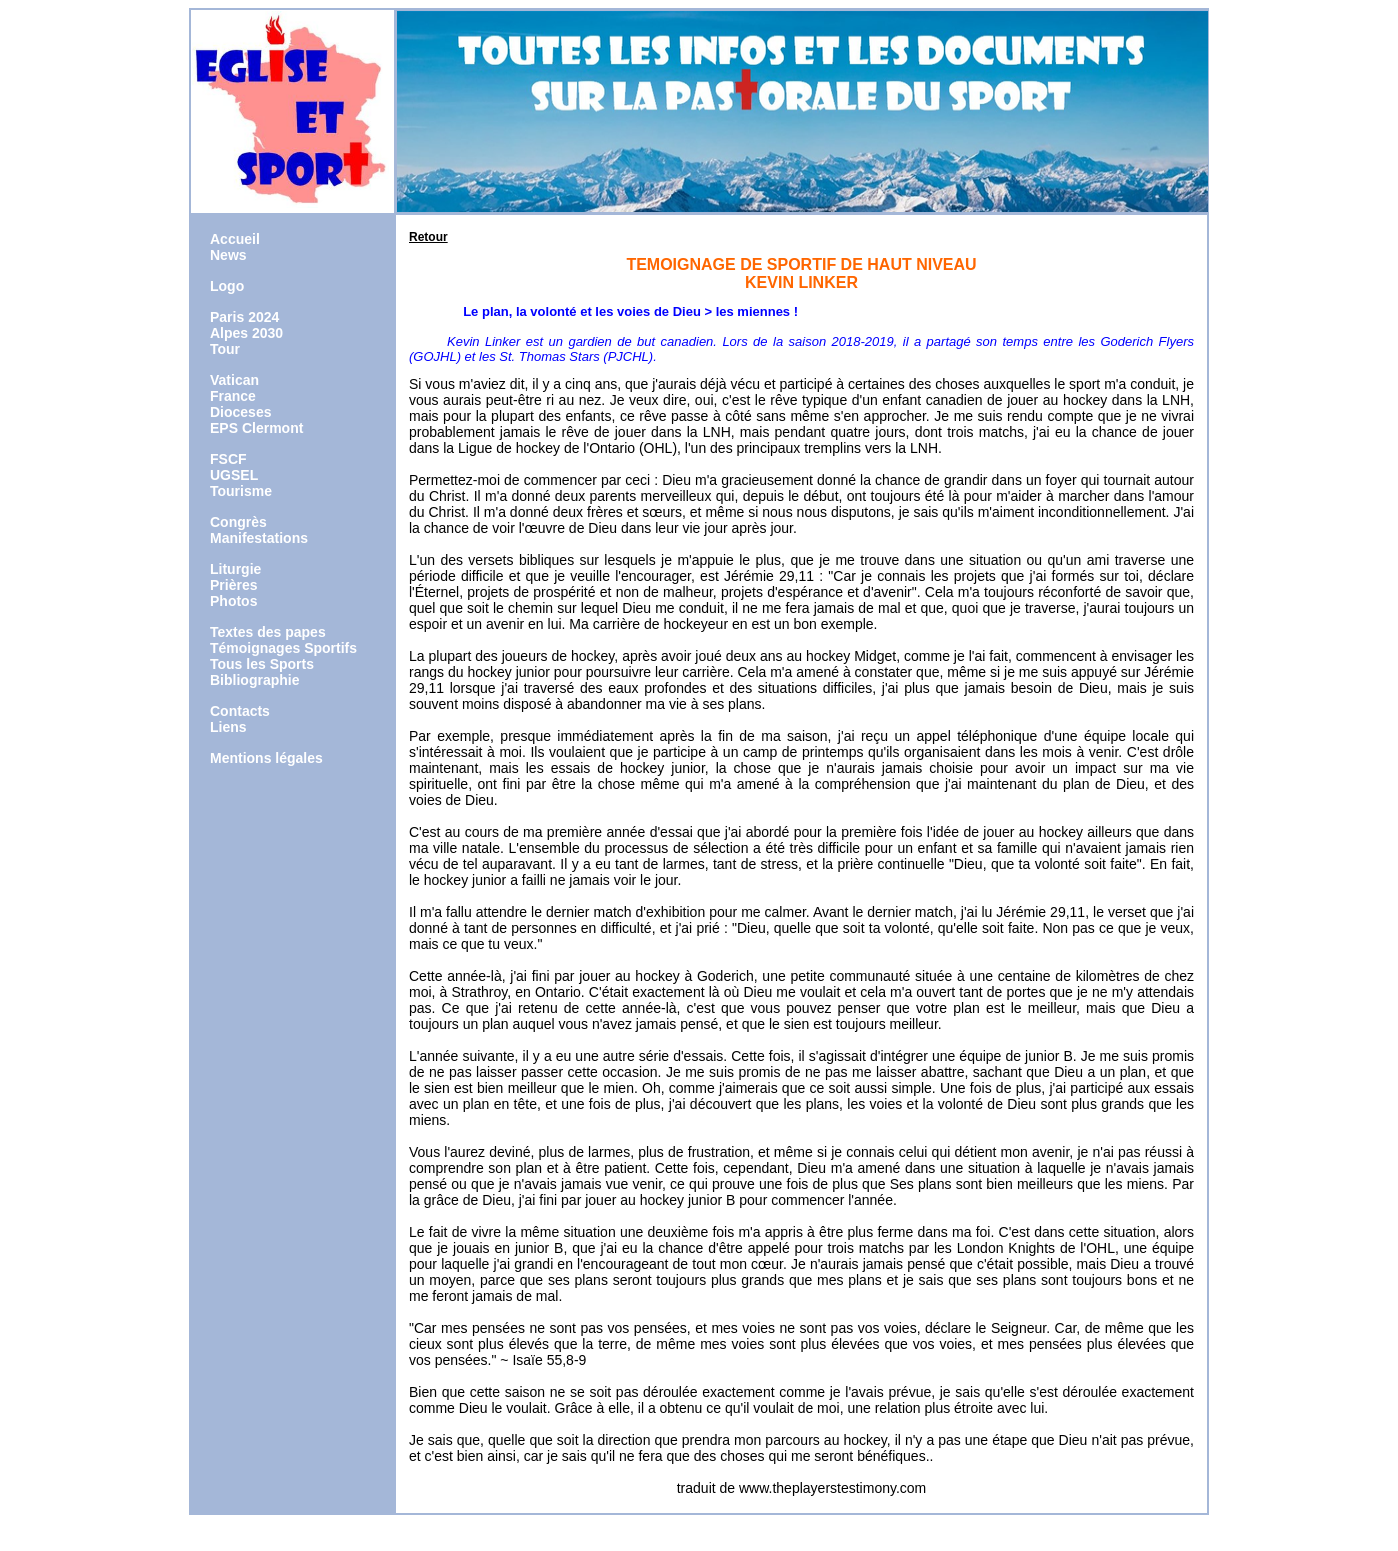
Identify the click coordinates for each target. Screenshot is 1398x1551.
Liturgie (235, 569)
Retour (428, 237)
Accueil (235, 239)
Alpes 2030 (246, 333)
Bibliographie (254, 680)
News (228, 255)
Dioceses (240, 412)
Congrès (238, 522)
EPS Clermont (256, 428)
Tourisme (241, 491)
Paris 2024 (244, 317)
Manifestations (259, 538)
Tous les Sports (262, 664)
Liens (228, 727)
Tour (225, 349)
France (233, 396)
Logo (227, 286)
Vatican (234, 380)
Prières (233, 585)
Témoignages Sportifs (283, 648)
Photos (233, 601)
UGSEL (234, 475)
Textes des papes (268, 632)
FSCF (228, 459)
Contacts (240, 711)
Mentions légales (266, 758)
